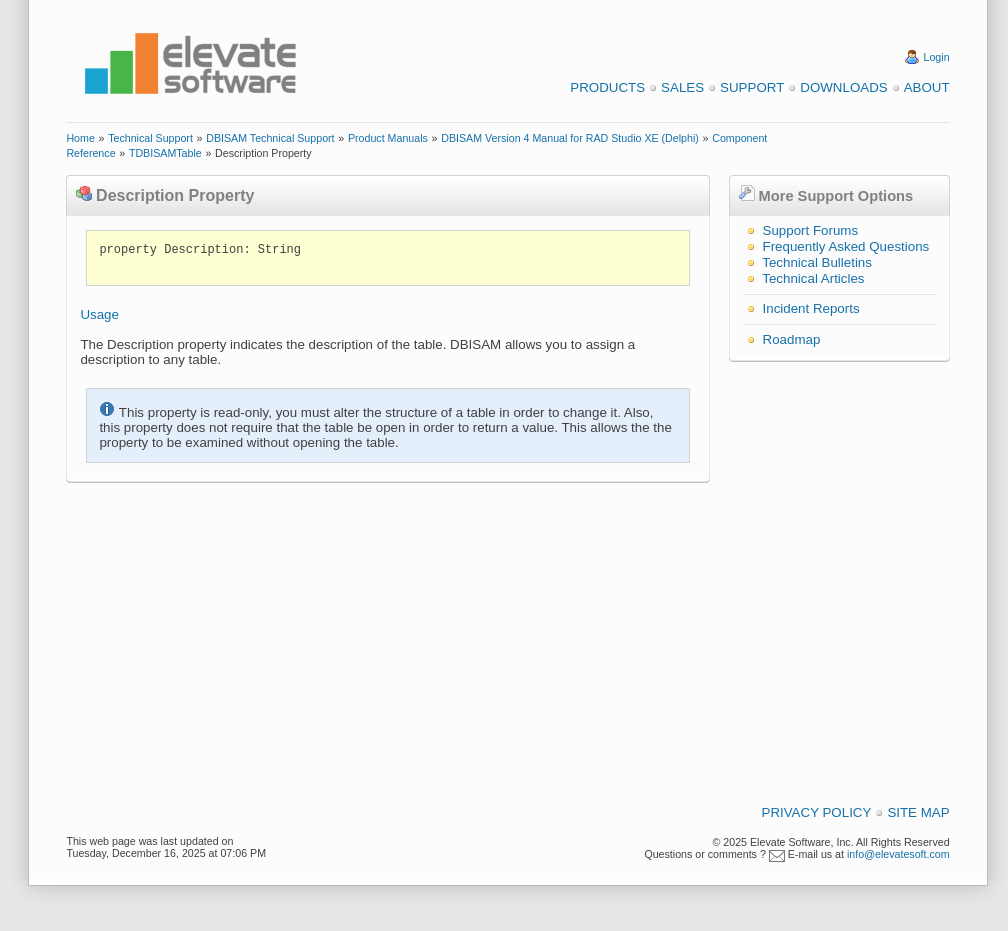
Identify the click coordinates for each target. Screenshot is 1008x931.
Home (80, 138)
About (927, 87)
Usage (99, 314)
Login (937, 57)
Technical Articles (813, 278)
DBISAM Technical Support (270, 138)
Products (607, 87)
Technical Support (150, 138)
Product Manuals (388, 138)
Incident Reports (811, 308)
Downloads (843, 87)
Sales (682, 87)
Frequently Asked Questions (846, 246)
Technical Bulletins (817, 262)
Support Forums (811, 230)
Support (752, 87)
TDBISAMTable (165, 153)
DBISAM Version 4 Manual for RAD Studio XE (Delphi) (570, 138)
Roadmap (792, 339)
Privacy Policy (817, 812)
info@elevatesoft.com (898, 854)
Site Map (918, 812)
